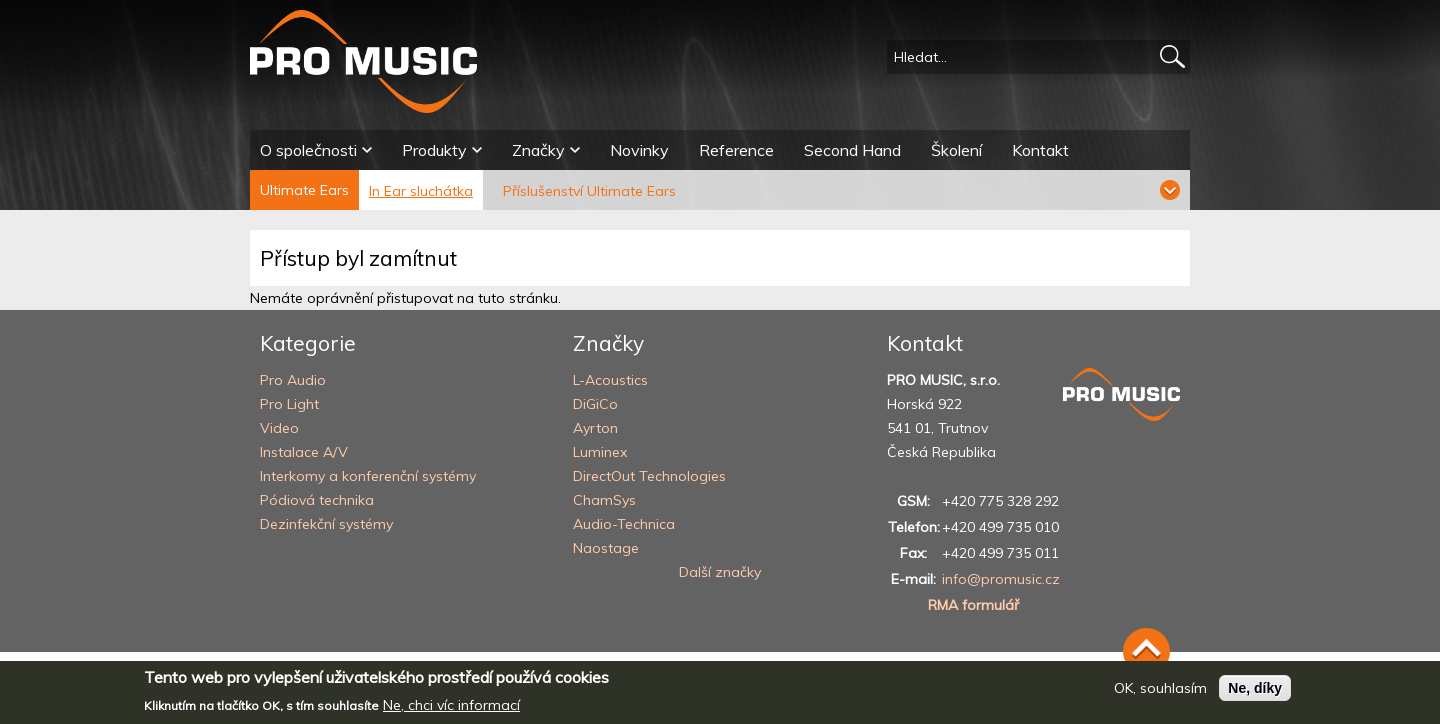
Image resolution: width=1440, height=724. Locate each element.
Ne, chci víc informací (451, 706)
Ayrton (595, 428)
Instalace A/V (304, 452)
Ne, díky (1255, 688)
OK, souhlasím (1160, 688)
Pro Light (289, 404)
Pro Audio (293, 380)
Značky (538, 150)
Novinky (639, 150)
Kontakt (1040, 150)
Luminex (600, 452)
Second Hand (852, 150)
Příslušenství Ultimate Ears (589, 191)
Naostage (606, 548)
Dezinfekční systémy (326, 524)
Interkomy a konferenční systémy (368, 476)
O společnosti (308, 150)
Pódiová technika (317, 500)
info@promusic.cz (1001, 579)
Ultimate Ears (304, 190)
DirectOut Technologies (649, 476)
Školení (956, 150)
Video (279, 428)
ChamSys (604, 500)
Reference (736, 150)
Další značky (720, 572)
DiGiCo (595, 404)
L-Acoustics (610, 380)
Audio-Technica (624, 524)
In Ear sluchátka (421, 191)
